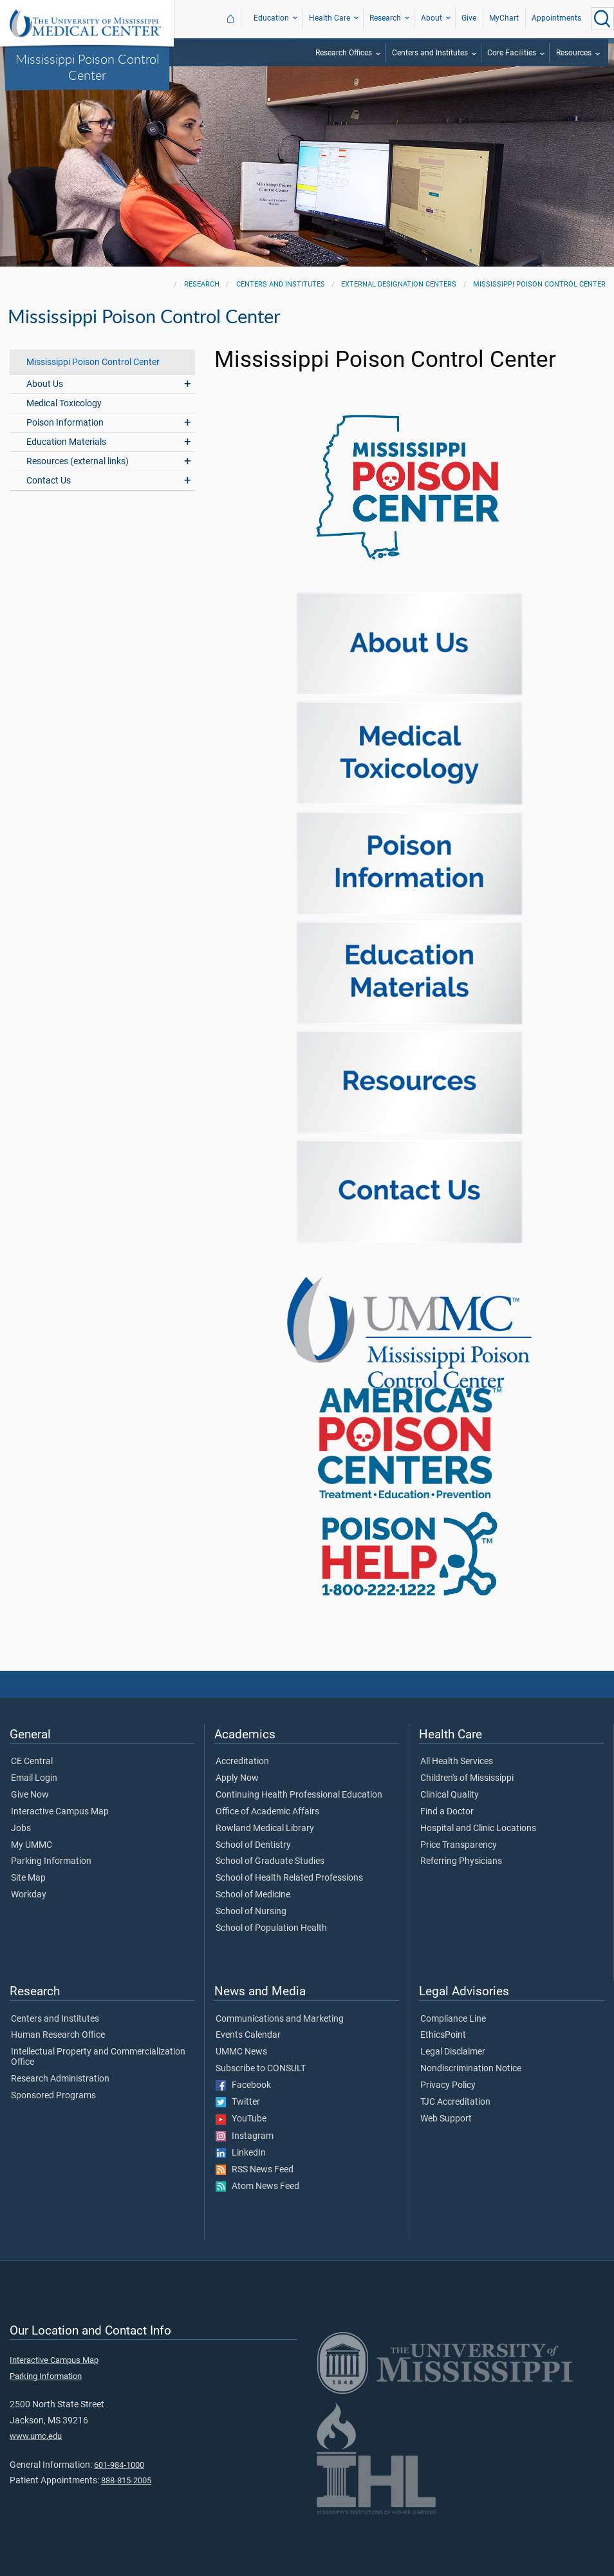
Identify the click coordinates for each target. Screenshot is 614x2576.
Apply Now (237, 1778)
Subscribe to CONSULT (261, 2069)
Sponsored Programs (53, 2096)
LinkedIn (241, 2153)
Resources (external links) (77, 461)
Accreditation (242, 1761)
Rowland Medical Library (265, 1828)
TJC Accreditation (455, 2102)
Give (468, 18)
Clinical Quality (449, 1795)
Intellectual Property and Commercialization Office (98, 2057)
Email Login (34, 1778)
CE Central (32, 1761)
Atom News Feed (257, 2186)
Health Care (329, 18)
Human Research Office (58, 2035)
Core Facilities (511, 52)
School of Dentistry (253, 1845)
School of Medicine (253, 1895)
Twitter (238, 2102)
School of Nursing (251, 1911)
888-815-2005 (126, 2480)
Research (385, 18)
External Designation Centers (398, 284)
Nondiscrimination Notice (470, 2069)
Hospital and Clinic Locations (478, 1828)
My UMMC (31, 1845)
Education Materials (66, 442)
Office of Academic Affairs (267, 1812)
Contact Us (48, 480)
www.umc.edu (36, 2436)
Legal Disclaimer (452, 2052)
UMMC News (241, 2052)
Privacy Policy (448, 2085)
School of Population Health (271, 1928)
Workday (28, 1895)
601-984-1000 (119, 2465)
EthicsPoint (443, 2035)
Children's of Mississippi (467, 1778)
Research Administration (60, 2079)
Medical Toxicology (64, 403)
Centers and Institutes (430, 52)
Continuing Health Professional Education (299, 1795)
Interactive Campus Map (60, 1812)
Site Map (28, 1878)
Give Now (30, 1795)
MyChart (504, 18)
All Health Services (456, 1761)
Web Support (446, 2119)
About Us (44, 384)
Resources (573, 52)
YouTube (241, 2119)
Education (271, 18)
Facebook (243, 2085)
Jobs (21, 1828)
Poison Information (65, 422)
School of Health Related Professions (289, 1878)
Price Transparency (458, 1845)
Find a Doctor (447, 1812)
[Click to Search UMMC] (602, 18)
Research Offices (343, 52)
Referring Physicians (461, 1861)
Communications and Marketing (280, 2019)
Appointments (556, 18)
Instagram (245, 2136)
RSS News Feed (254, 2170)
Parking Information (51, 1861)
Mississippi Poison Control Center (87, 67)
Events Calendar (248, 2035)
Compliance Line (453, 2019)
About (431, 18)
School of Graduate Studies (270, 1861)
